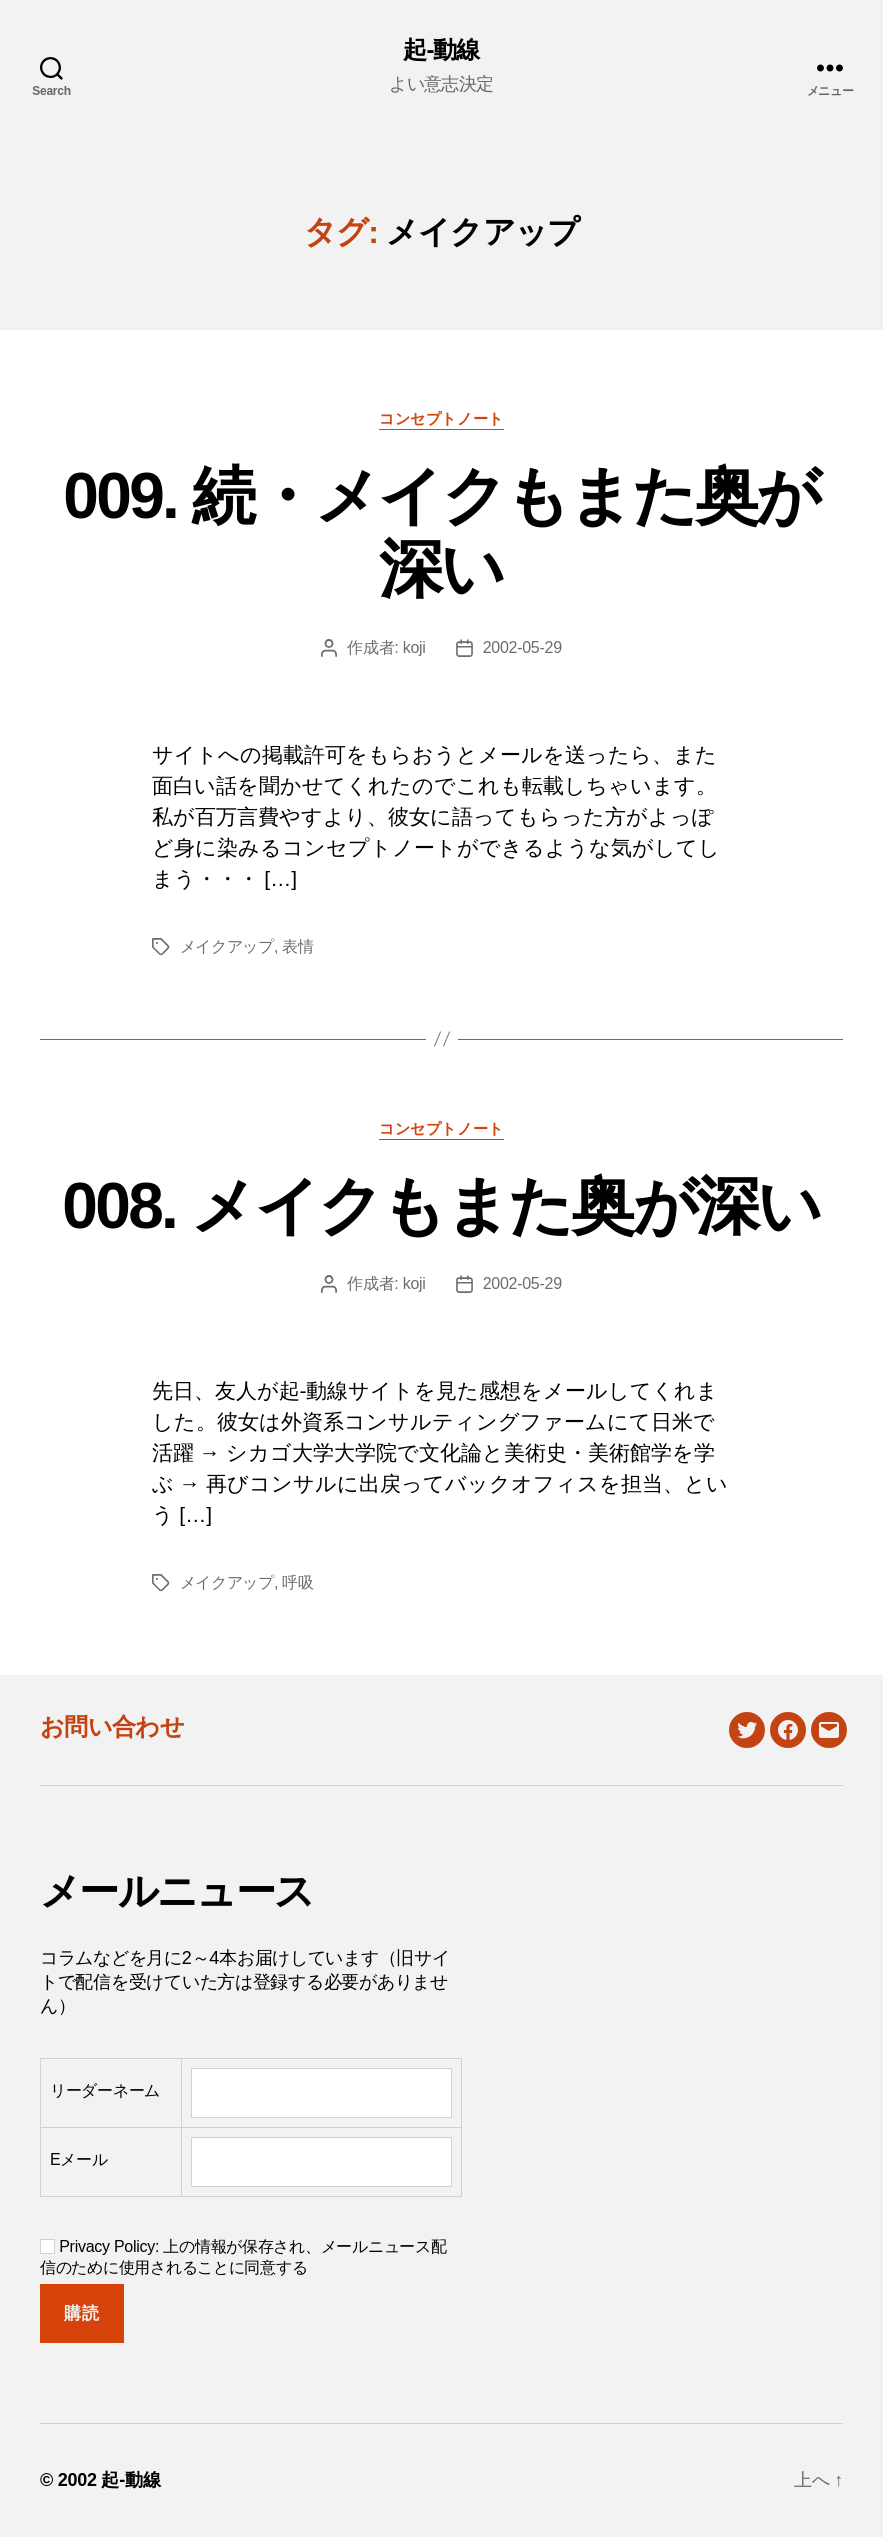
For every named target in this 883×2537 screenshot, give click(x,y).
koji (414, 647)
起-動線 (441, 50)
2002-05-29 (522, 647)
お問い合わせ (112, 1726)
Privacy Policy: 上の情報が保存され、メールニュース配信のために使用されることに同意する (243, 2257)
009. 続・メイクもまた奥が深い (441, 532)
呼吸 (297, 1582)
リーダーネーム (105, 2090)
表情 (297, 946)
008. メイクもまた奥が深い (441, 1206)
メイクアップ (227, 946)
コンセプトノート (441, 418)
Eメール (79, 2159)
